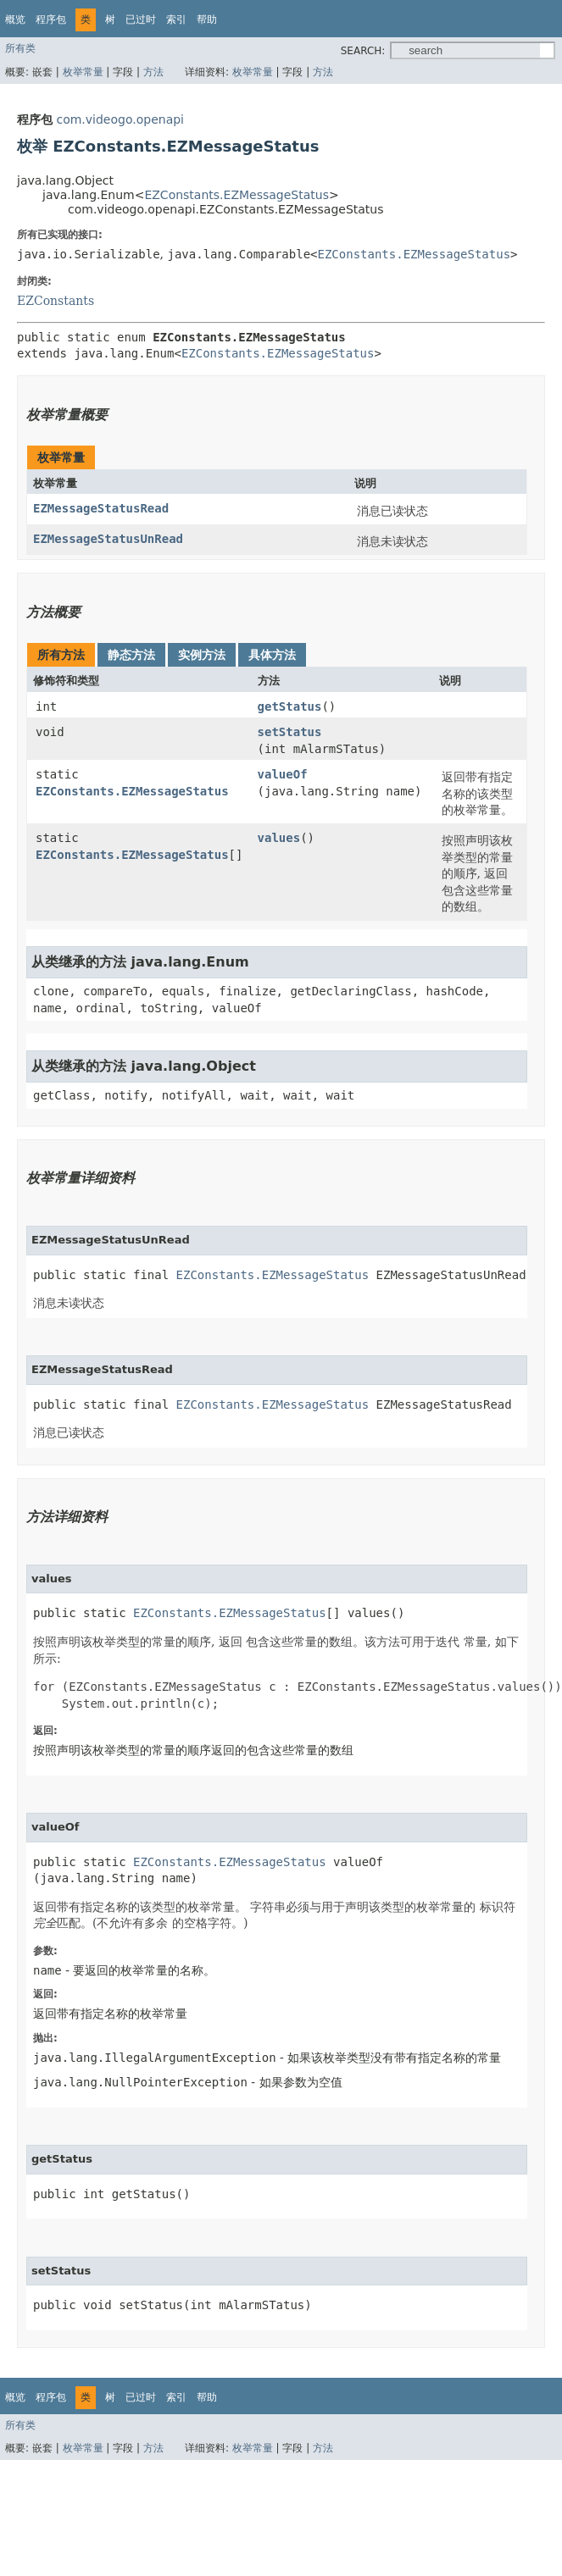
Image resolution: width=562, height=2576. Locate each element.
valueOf (283, 774)
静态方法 (131, 655)
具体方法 (272, 655)
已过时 (140, 19)
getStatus (290, 706)
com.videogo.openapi (120, 119)
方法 (153, 72)
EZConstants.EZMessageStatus (236, 195)
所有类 (20, 48)
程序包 (51, 19)
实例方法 (201, 655)
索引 (176, 19)
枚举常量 (83, 72)
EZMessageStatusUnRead (108, 539)
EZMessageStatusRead (101, 508)
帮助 (207, 19)
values (279, 838)
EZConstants (55, 300)
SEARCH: (363, 51)
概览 (15, 19)
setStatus (290, 732)
